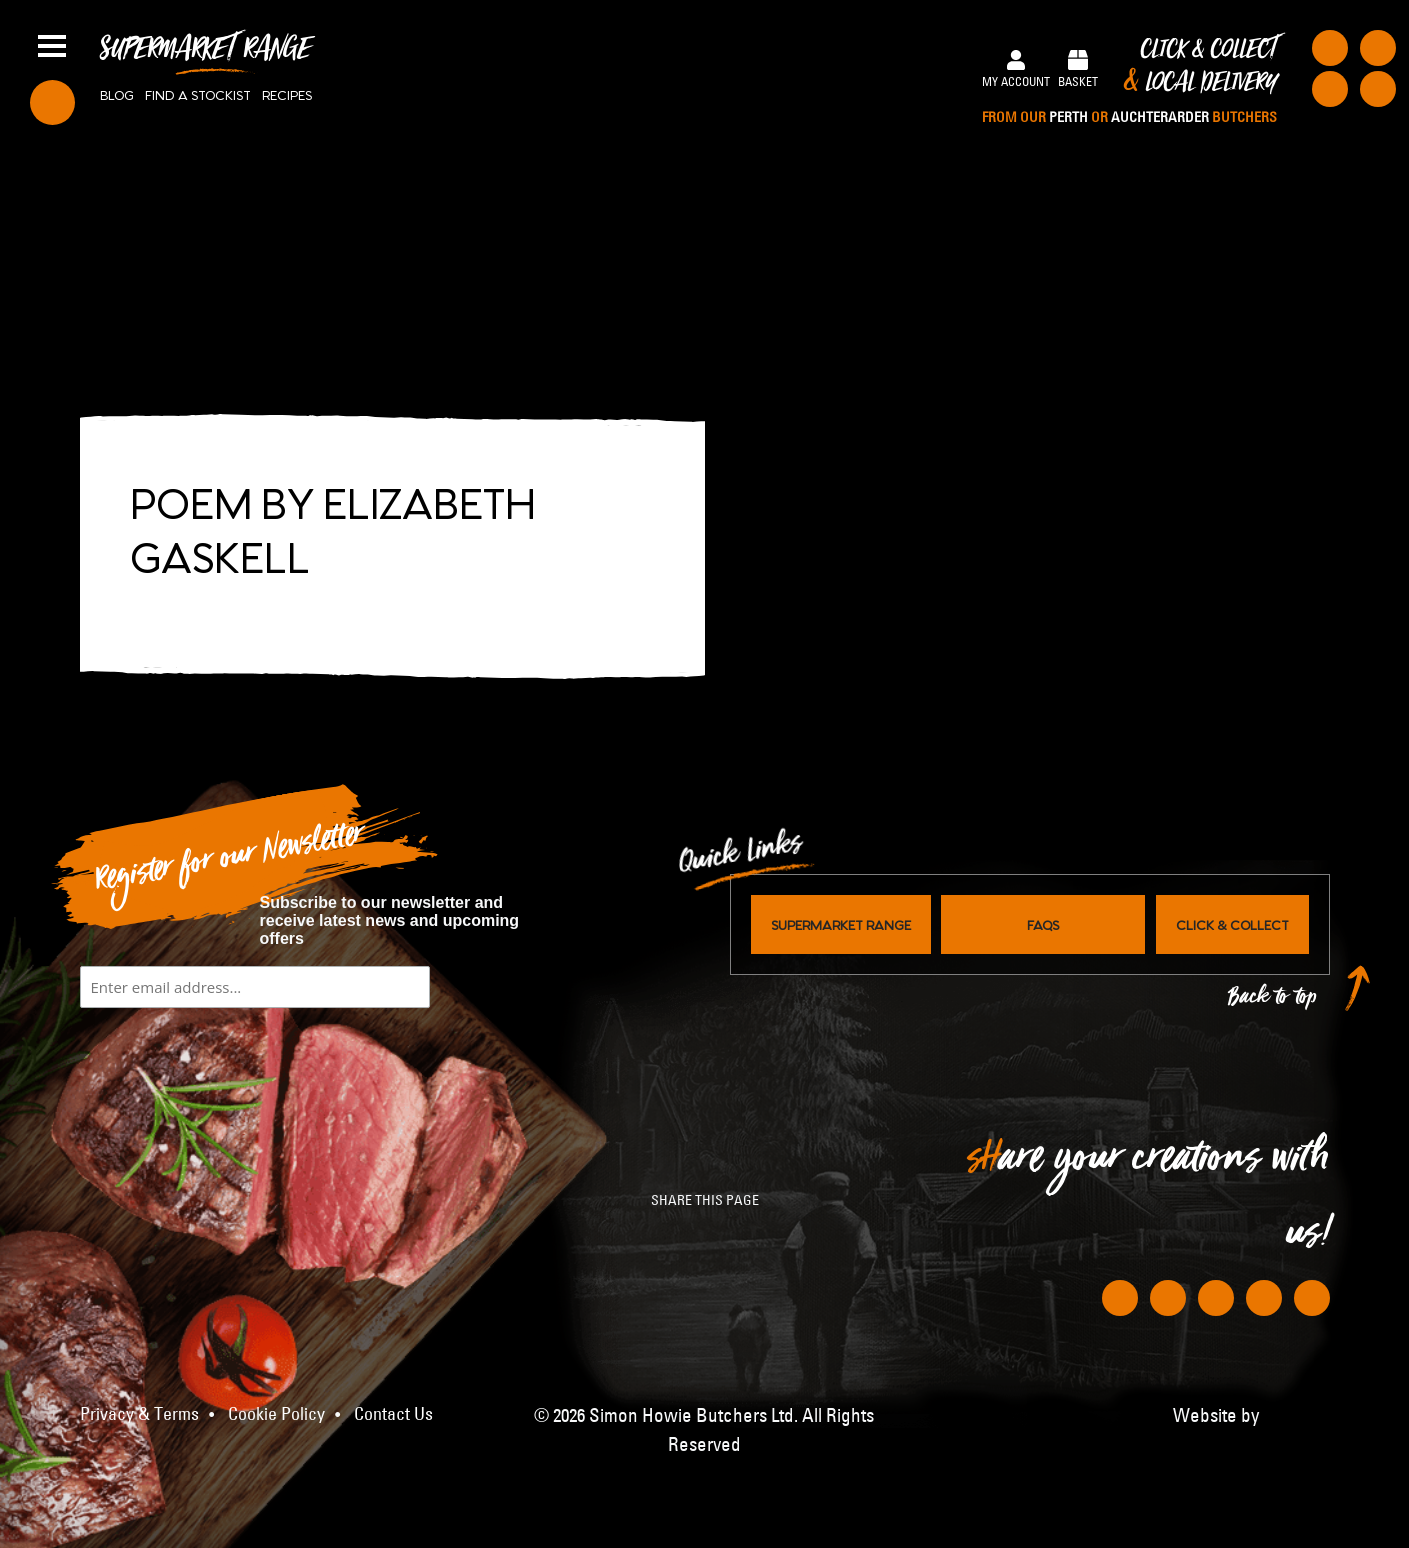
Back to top (1273, 1001)
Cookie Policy (276, 1414)
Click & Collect (1129, 82)
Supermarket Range (205, 56)
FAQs (1043, 924)
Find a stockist (198, 94)
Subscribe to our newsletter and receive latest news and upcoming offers (390, 920)
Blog (117, 94)
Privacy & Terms (139, 1414)
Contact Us (393, 1414)
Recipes (287, 94)
